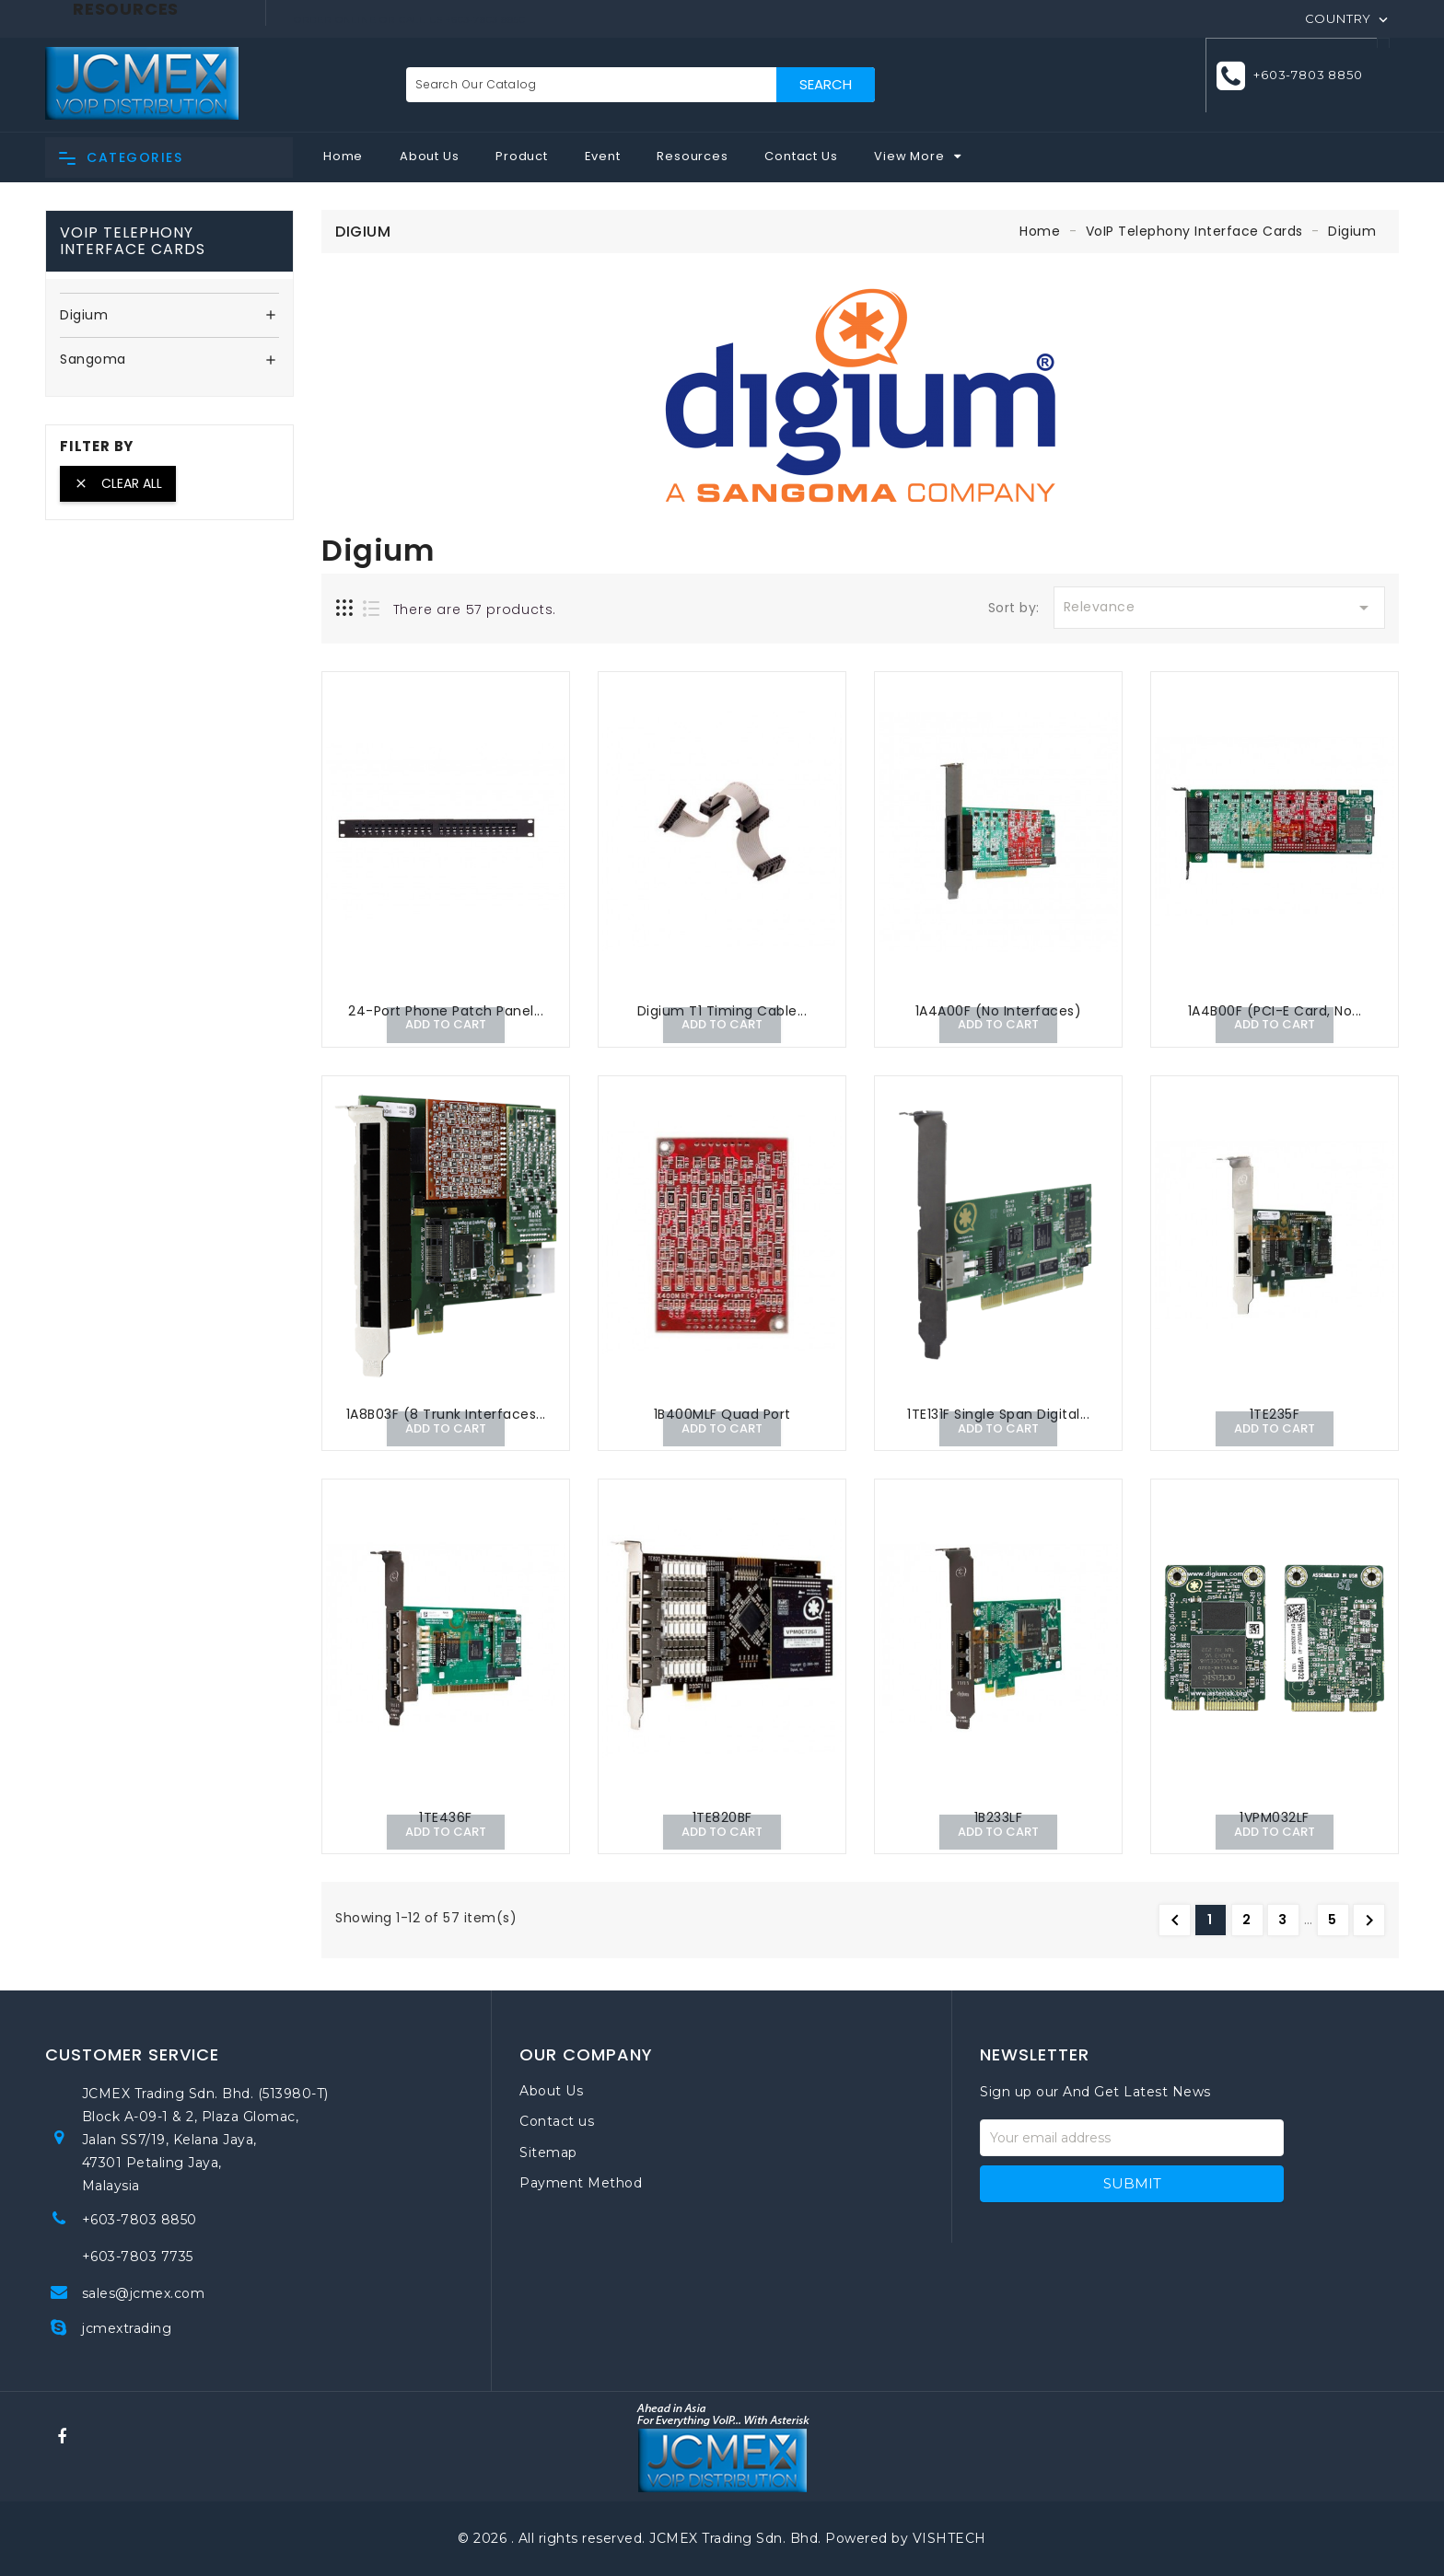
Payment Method (580, 2183)
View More (909, 156)
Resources (692, 156)
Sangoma (93, 360)
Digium (84, 315)
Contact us (556, 2121)
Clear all (118, 483)
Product (521, 156)
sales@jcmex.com (143, 2293)
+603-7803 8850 (1304, 83)
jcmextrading (126, 2328)
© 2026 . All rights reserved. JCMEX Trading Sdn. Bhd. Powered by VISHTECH (722, 2538)
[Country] (1348, 17)
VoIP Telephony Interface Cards (132, 241)
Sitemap (548, 2152)
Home (343, 156)
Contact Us (800, 156)
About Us (429, 156)
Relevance (1219, 608)
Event (603, 156)
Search (825, 84)
